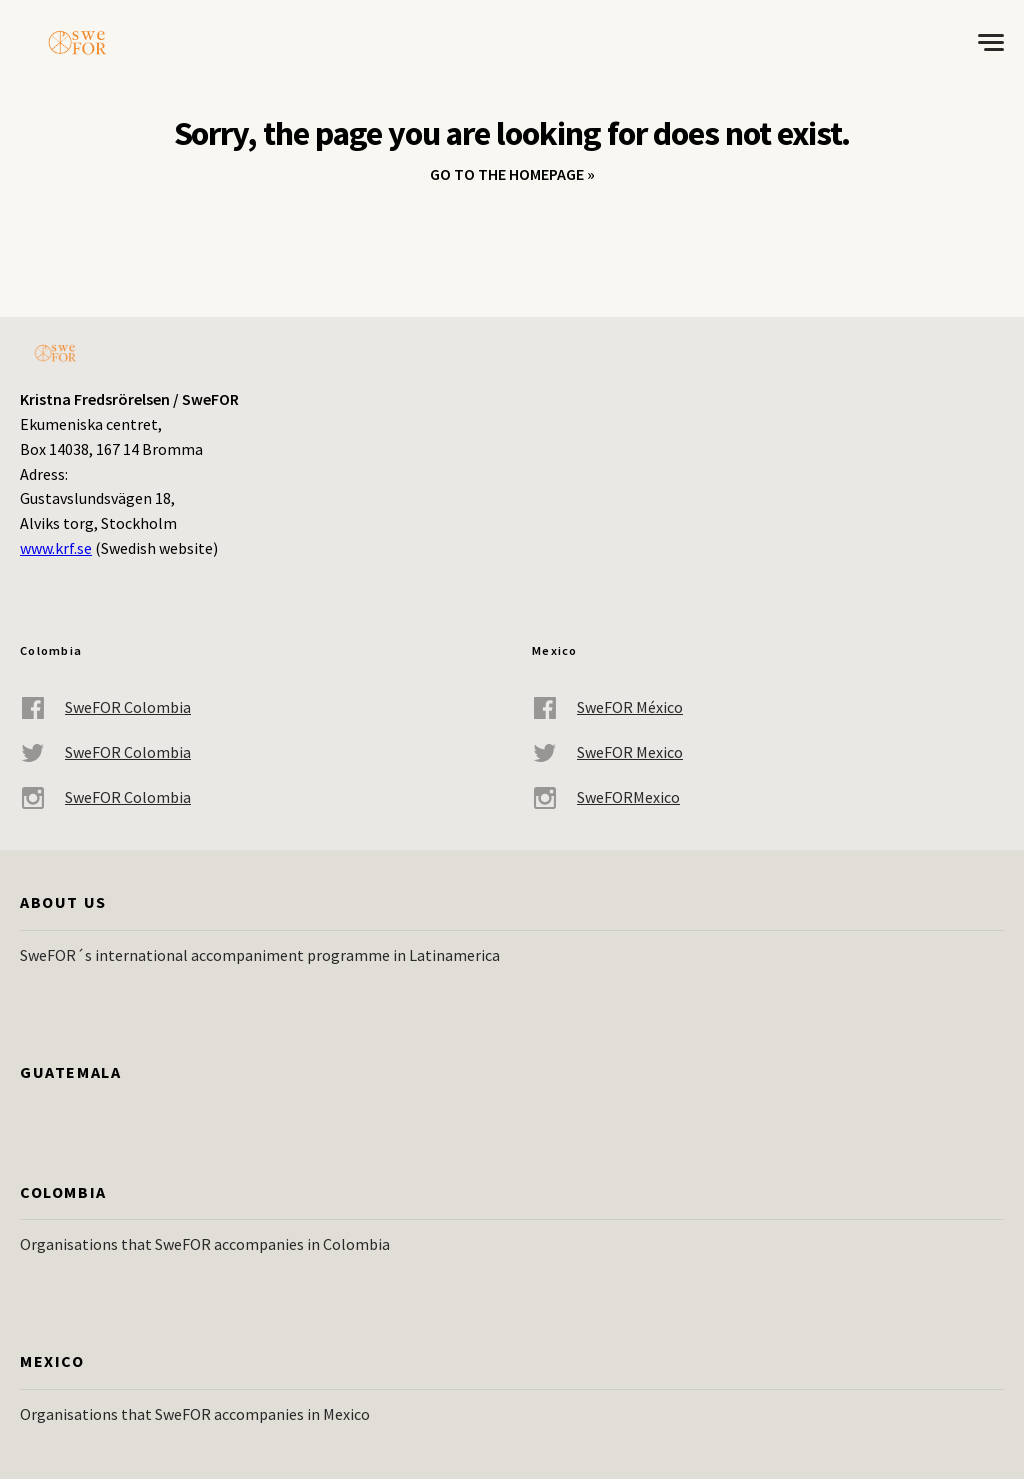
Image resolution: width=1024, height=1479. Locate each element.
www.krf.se (56, 548)
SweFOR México (607, 707)
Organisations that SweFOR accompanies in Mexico (195, 1414)
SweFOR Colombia (105, 707)
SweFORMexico (606, 797)
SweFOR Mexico (607, 752)
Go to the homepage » (512, 174)
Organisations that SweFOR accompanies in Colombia (205, 1244)
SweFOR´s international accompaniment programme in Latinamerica (260, 955)
